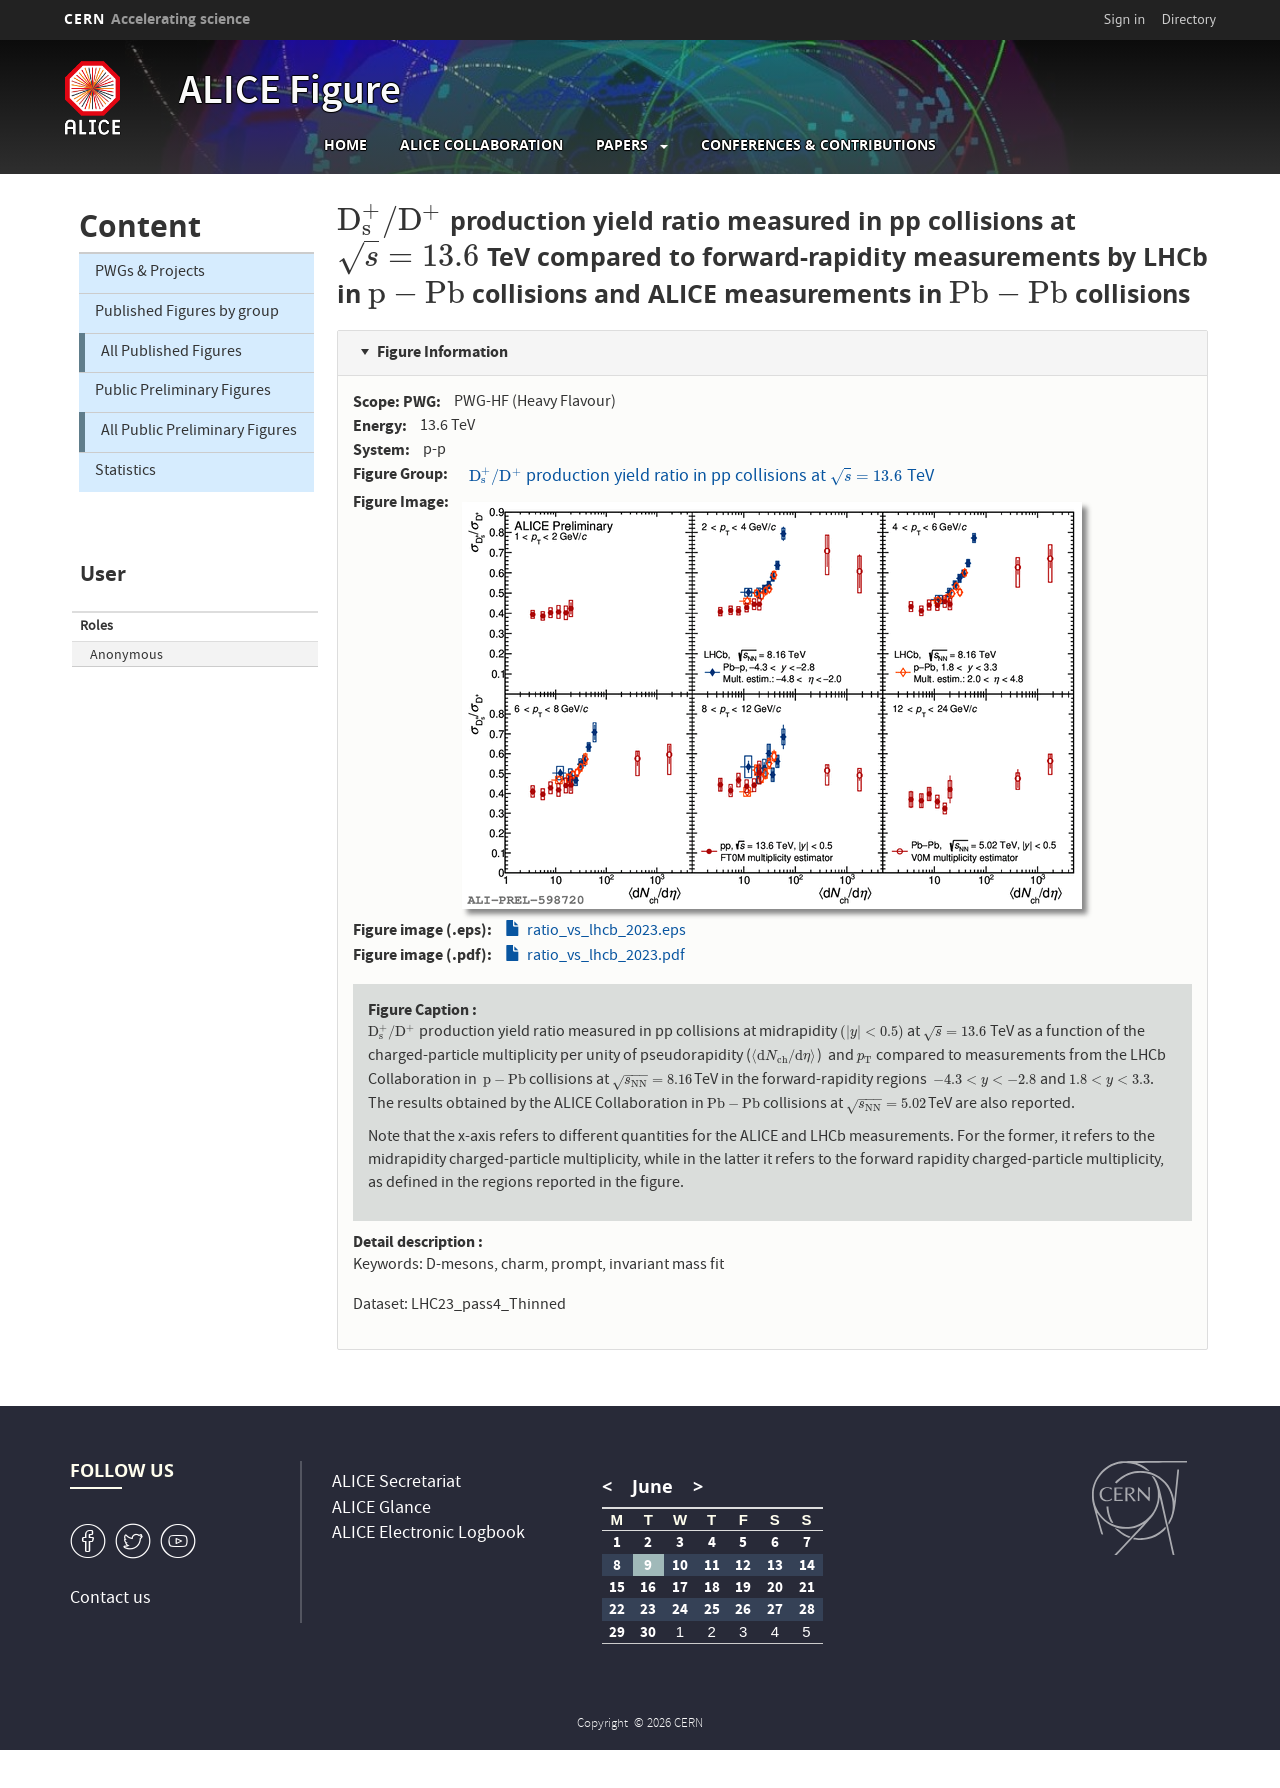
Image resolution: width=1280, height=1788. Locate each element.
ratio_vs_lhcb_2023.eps (606, 932)
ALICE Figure (290, 94)
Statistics (125, 472)
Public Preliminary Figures (183, 392)
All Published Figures (171, 353)
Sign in (1125, 19)
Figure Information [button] (442, 351)
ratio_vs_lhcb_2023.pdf (606, 957)
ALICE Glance (381, 1509)
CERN (157, 18)
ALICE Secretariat (396, 1483)
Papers (622, 145)
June (652, 1486)
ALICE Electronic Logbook (428, 1534)
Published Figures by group (187, 313)
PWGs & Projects (150, 273)
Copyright (604, 1724)
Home (345, 145)
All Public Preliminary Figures (199, 432)
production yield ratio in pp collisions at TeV (701, 476)
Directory (1189, 19)
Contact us (110, 1599)
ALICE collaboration (481, 145)
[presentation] (390, 220)
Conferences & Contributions (818, 145)
